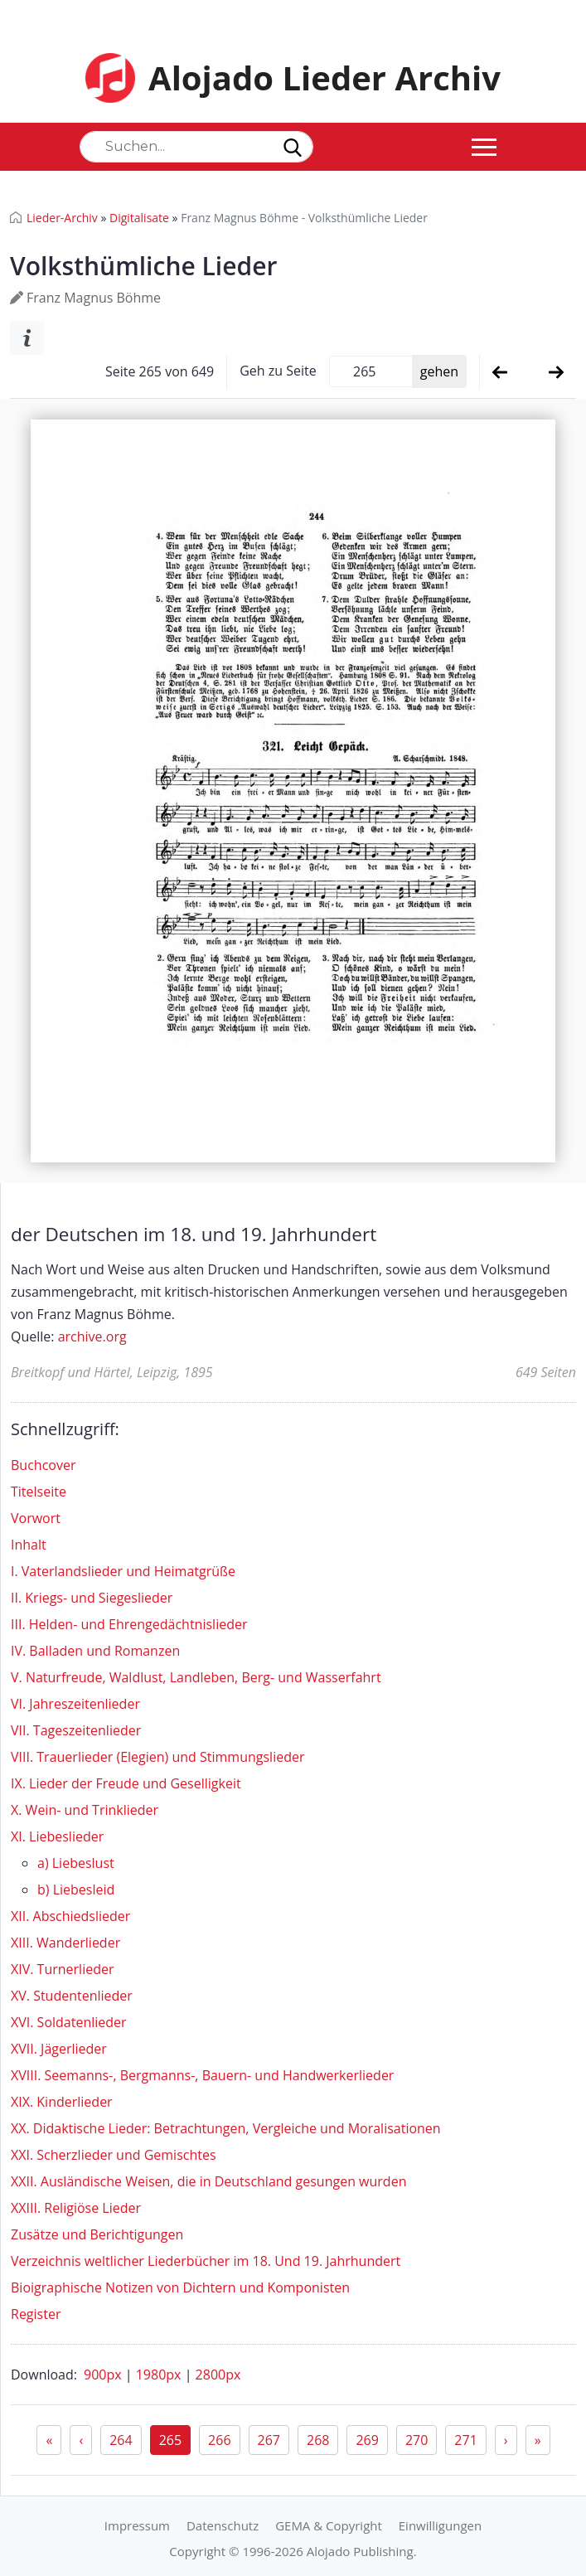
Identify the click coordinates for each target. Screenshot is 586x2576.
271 (465, 2440)
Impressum (137, 2525)
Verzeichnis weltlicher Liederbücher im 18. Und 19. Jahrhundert (205, 2261)
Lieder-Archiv (62, 218)
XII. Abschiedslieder (70, 1916)
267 (269, 2440)
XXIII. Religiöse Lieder (76, 2208)
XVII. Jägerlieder (59, 2049)
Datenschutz (222, 2525)
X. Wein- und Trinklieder (84, 1810)
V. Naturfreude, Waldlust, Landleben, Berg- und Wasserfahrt (196, 1677)
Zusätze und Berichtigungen (97, 2234)
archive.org (92, 1336)
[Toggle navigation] (484, 147)
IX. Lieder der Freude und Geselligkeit (126, 1783)
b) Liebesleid (75, 1889)
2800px (218, 2374)
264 (120, 2440)
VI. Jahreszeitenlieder (75, 1704)
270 (416, 2440)
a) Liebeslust (75, 1863)
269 (367, 2440)
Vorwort (36, 1518)
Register (36, 2314)
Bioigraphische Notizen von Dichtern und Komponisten (180, 2287)
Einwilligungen (440, 2525)
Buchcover (43, 1465)
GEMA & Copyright (328, 2525)
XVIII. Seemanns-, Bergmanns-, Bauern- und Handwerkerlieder (202, 2075)
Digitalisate (139, 218)
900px (104, 2374)
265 (170, 2440)
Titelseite (38, 1491)
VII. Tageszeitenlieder (76, 1730)
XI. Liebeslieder (57, 1836)
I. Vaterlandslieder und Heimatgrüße (123, 1571)
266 (219, 2440)
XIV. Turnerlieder (62, 1969)
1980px (160, 2374)
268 (318, 2440)
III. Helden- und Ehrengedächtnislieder (129, 1624)
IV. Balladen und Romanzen (95, 1651)
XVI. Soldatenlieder (69, 2022)
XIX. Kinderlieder (62, 2102)
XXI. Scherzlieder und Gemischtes (113, 2155)
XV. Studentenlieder (72, 1996)
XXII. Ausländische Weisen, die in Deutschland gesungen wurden (208, 2181)
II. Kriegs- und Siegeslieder (91, 1598)
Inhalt (28, 1544)
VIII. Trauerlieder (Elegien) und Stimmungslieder (157, 1757)
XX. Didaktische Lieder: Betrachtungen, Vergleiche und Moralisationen (226, 2128)
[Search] (196, 147)
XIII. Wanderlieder (65, 1942)
